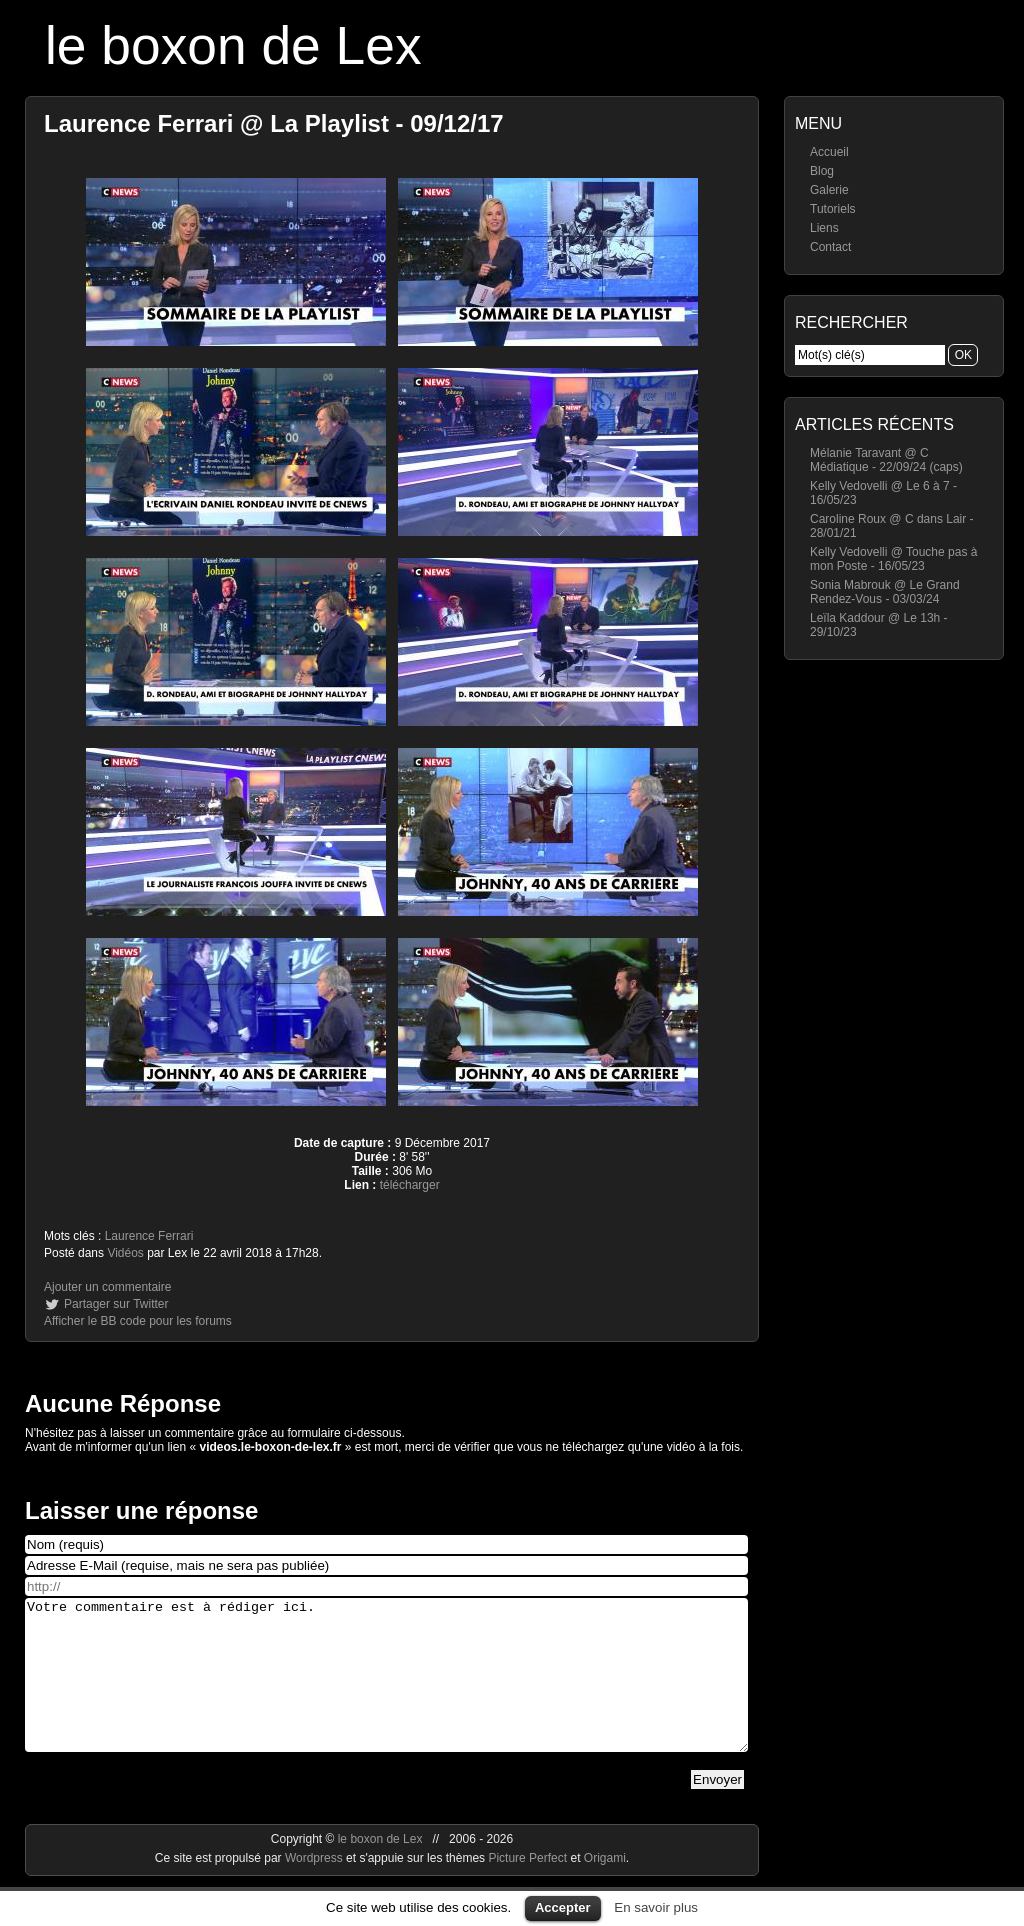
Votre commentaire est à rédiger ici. (386, 1690)
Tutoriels (833, 209)
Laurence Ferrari (149, 1236)
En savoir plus (656, 1907)
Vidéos (125, 1253)
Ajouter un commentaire (107, 1287)
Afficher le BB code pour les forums (138, 1321)
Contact (830, 247)
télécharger (410, 1185)
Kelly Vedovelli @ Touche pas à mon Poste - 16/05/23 (893, 559)
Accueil (829, 152)
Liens (824, 228)
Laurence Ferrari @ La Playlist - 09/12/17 (274, 123)
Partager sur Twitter (116, 1304)
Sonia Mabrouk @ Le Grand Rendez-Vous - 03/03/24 (885, 592)
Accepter (563, 1907)
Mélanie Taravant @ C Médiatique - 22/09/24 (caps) (886, 460)
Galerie (829, 190)
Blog (822, 171)
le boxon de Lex (233, 45)
